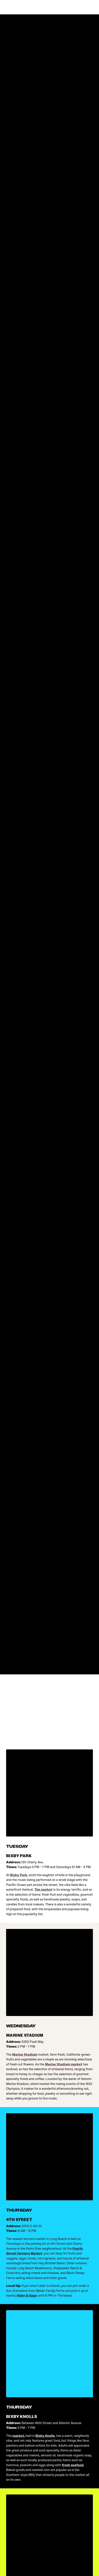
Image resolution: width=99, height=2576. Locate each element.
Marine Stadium (24, 2055)
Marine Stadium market (63, 2064)
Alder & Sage (27, 2296)
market (18, 2436)
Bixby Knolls (45, 2436)
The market (43, 1890)
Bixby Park (18, 1875)
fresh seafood (73, 2465)
